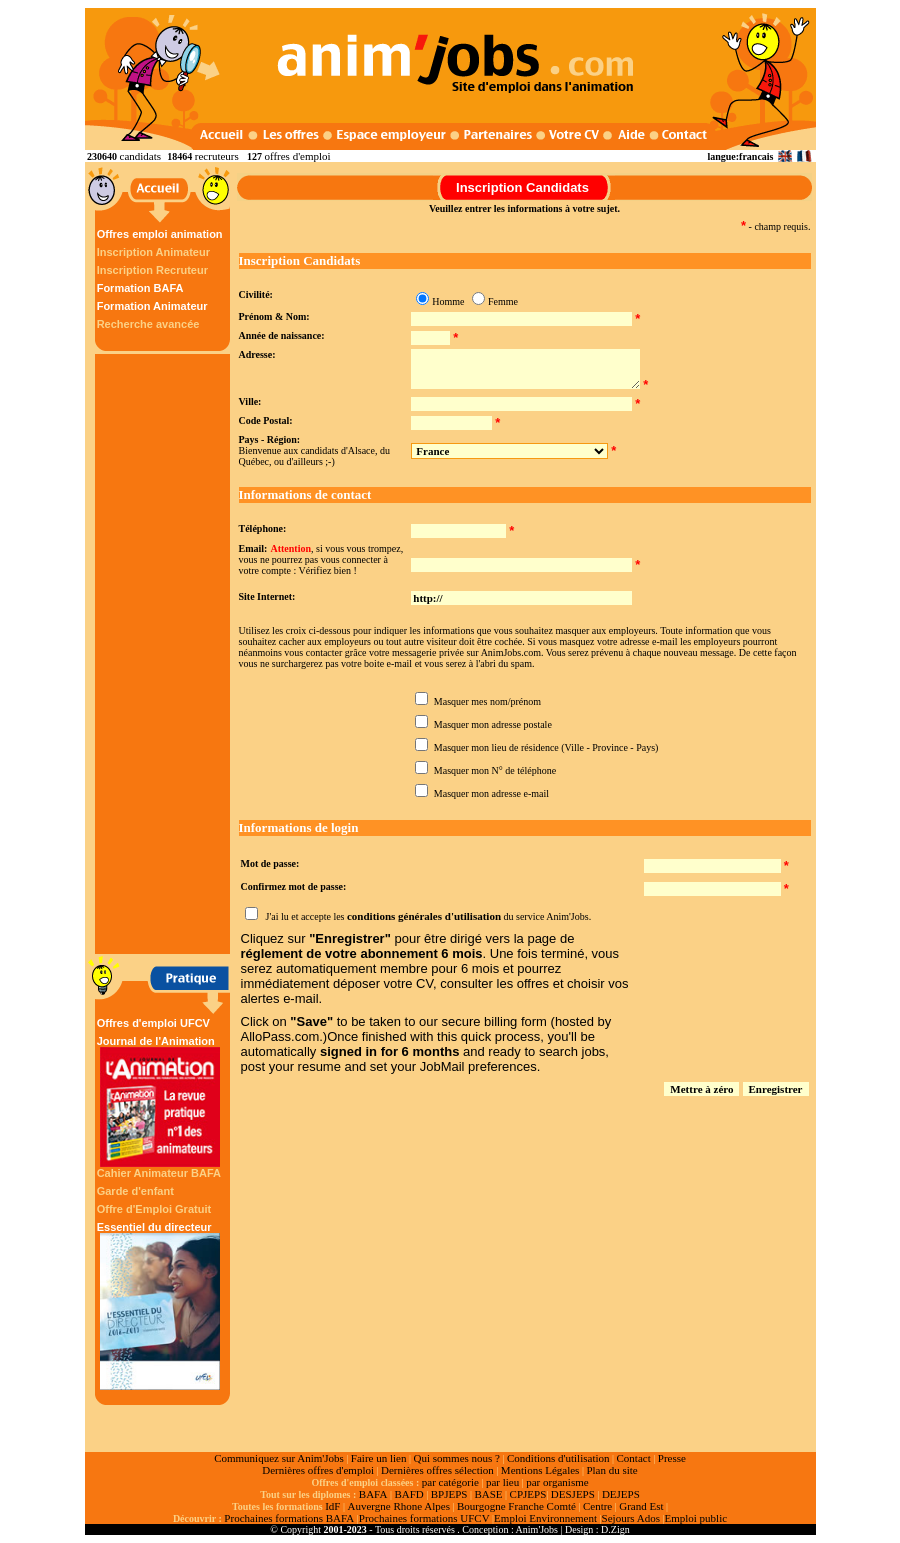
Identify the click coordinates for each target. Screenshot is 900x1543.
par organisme (557, 1482)
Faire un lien (379, 1458)
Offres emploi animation (160, 234)
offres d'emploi (297, 156)
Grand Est (641, 1506)
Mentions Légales (540, 1470)
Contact (634, 1458)
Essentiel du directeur (160, 1305)
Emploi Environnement (545, 1518)
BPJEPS (449, 1494)
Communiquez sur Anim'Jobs (279, 1458)
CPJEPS (528, 1494)
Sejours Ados (631, 1518)
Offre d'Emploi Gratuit (154, 1209)
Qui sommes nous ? (456, 1458)
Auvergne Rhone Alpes (398, 1506)
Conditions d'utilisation (558, 1458)
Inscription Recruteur (152, 270)
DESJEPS (573, 1494)
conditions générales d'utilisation (424, 916)
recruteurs (217, 156)
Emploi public (695, 1518)
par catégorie (450, 1482)
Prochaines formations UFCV (424, 1518)
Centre (597, 1506)
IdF (332, 1506)
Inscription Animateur (153, 252)
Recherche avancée (148, 324)
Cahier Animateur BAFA (159, 1173)
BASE (488, 1494)
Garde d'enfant (135, 1191)
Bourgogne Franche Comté (516, 1506)
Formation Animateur (152, 306)
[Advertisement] (165, 654)
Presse (672, 1458)
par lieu (502, 1482)
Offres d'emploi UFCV (153, 1023)
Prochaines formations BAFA (289, 1518)
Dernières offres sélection (437, 1470)
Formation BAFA (140, 288)
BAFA (373, 1494)
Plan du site (611, 1470)
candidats (141, 156)
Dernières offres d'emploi (318, 1470)
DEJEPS (621, 1494)
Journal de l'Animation (160, 1101)
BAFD (408, 1494)
